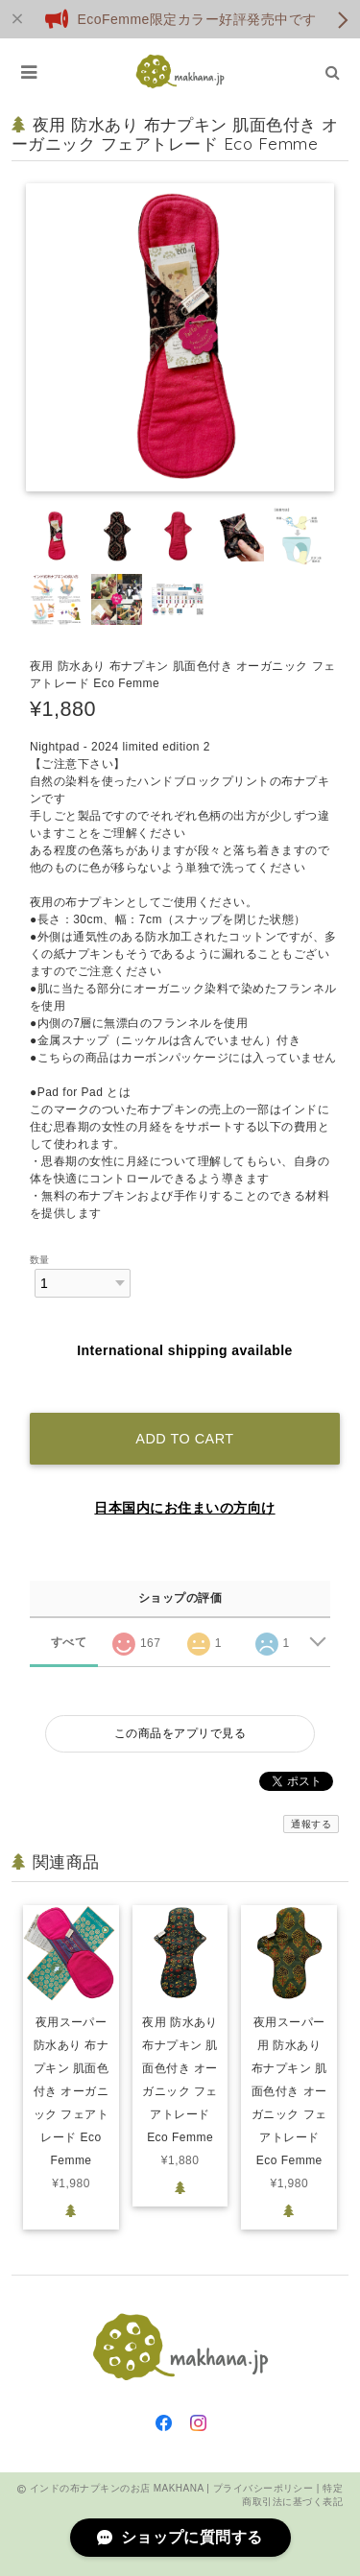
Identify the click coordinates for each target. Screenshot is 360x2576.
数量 (40, 1259)
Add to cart (184, 1438)
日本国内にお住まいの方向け (184, 1507)
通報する (311, 1824)
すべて (68, 1642)
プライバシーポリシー (263, 2488)
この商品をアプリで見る (180, 1733)
